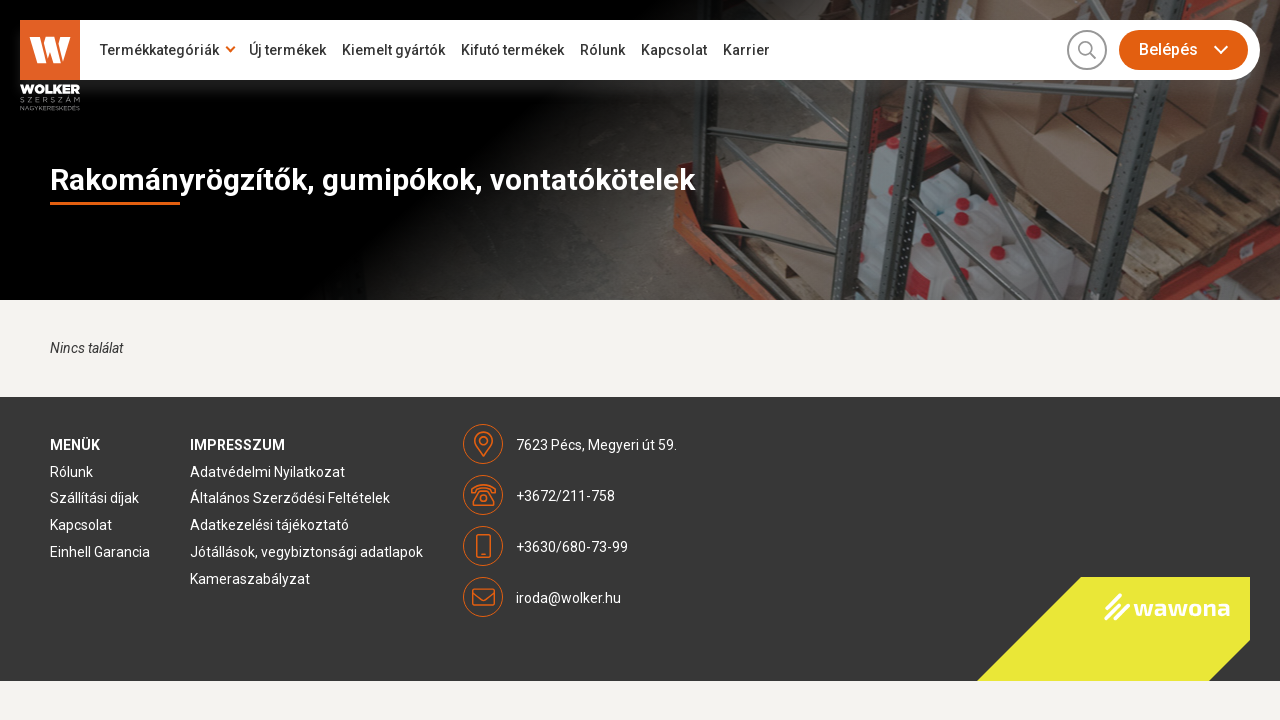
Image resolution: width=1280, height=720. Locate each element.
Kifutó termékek (512, 50)
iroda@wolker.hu (568, 598)
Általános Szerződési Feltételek (290, 498)
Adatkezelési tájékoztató (269, 525)
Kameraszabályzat (250, 579)
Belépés (1168, 49)
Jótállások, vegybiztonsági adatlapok (306, 552)
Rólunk (602, 50)
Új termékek (287, 50)
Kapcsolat (674, 50)
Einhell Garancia (100, 552)
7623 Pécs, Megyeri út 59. (596, 445)
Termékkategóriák (159, 50)
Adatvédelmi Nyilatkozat (267, 472)
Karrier (746, 50)
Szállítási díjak (94, 498)
